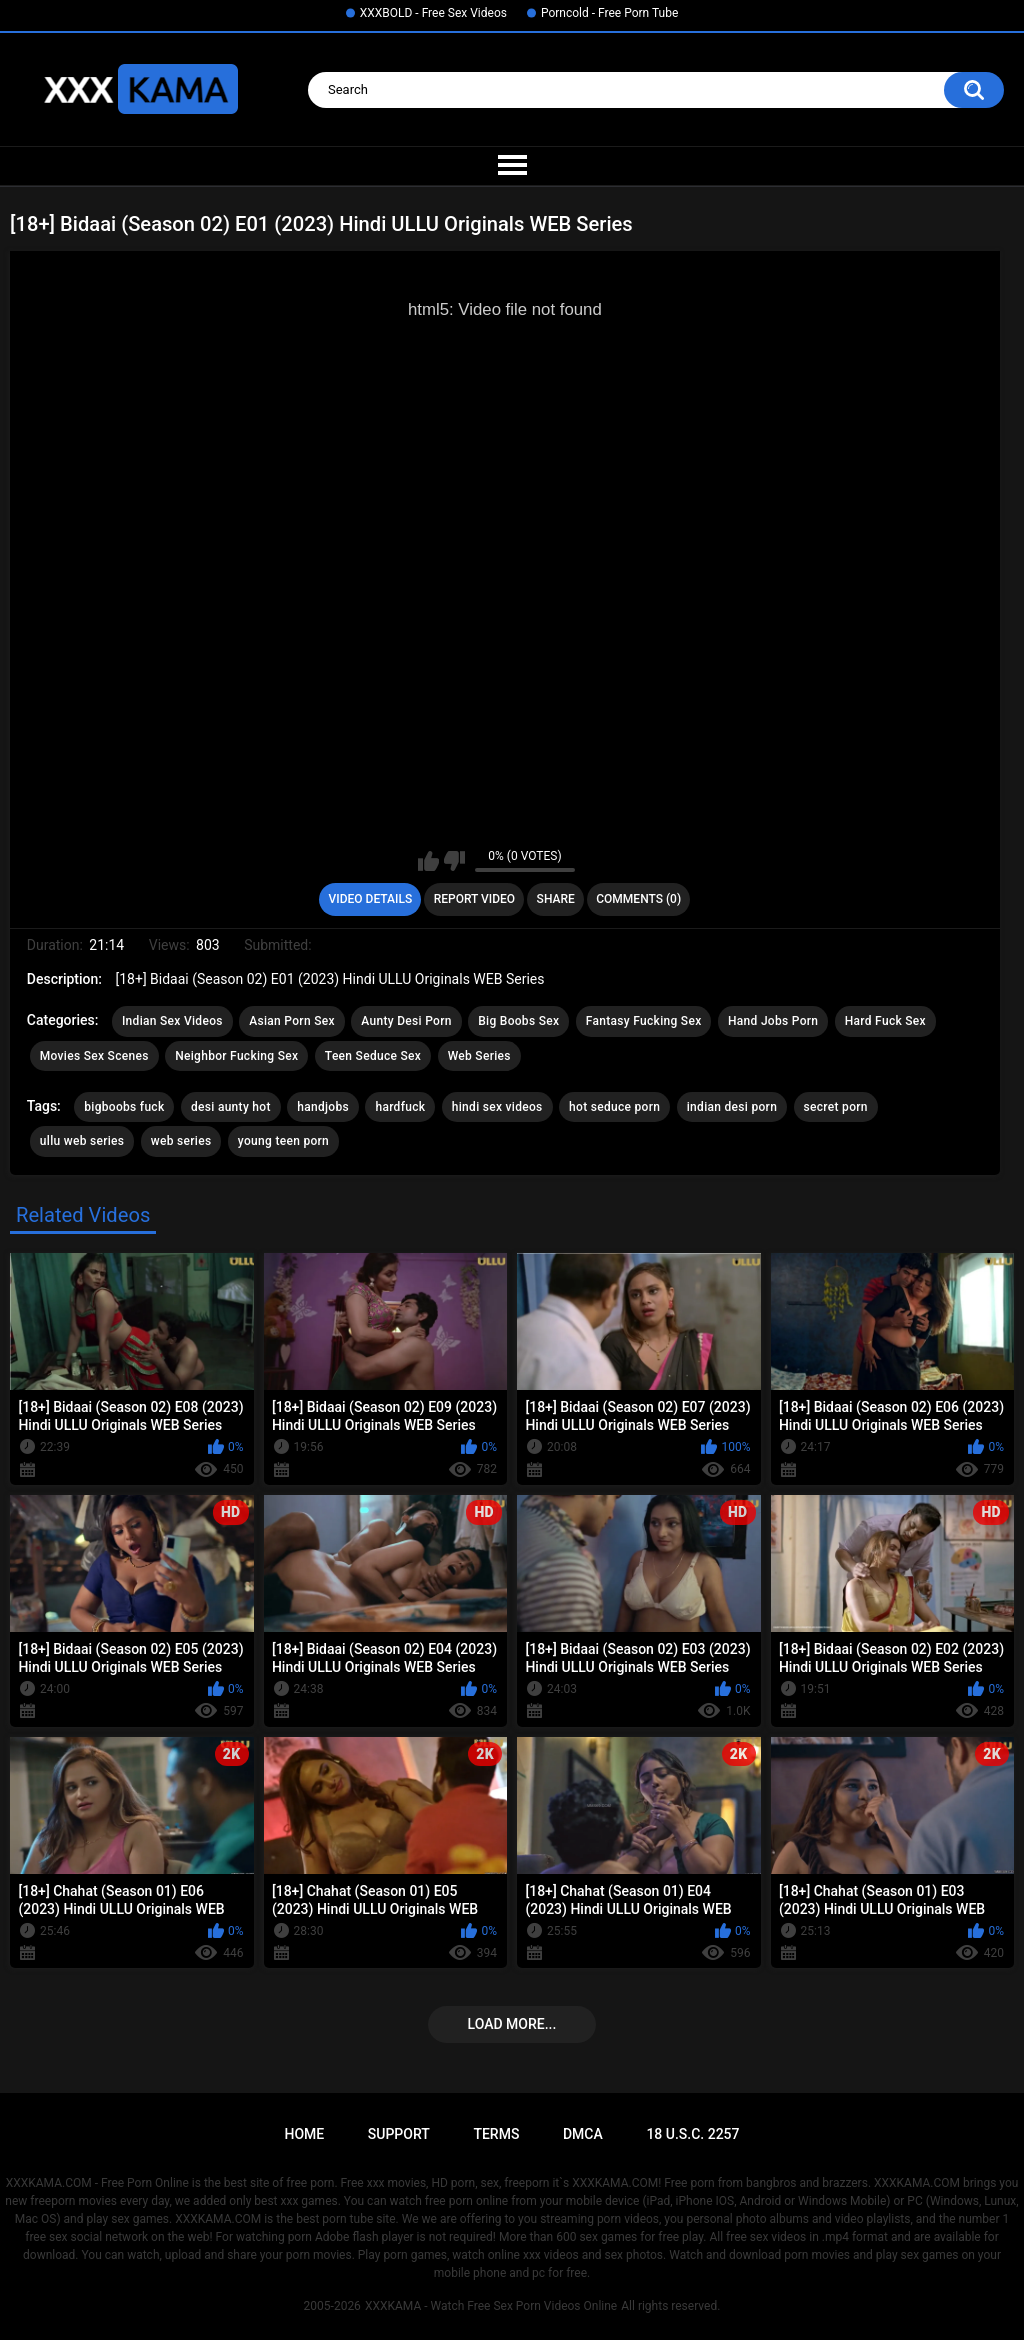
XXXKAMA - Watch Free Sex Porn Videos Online (491, 2306)
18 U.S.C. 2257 (692, 2134)
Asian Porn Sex (292, 1021)
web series (181, 1141)
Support (399, 2134)
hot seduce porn (614, 1107)
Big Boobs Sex (518, 1021)
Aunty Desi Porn (406, 1021)
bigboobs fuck (124, 1107)
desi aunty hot (231, 1107)
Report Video (474, 899)
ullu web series (82, 1141)
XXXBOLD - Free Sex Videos (433, 13)
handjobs (323, 1107)
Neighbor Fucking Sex (236, 1056)
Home (304, 2134)
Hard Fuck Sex (885, 1021)
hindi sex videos (497, 1107)
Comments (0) (638, 899)
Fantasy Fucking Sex (644, 1021)
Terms (496, 2134)
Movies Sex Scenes (94, 1056)
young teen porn (283, 1141)
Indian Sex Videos (172, 1021)
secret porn (836, 1107)
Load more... (512, 2024)
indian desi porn (732, 1107)
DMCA (583, 2134)
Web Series (479, 1056)
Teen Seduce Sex (373, 1056)
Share (556, 899)
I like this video (428, 861)
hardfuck (400, 1107)
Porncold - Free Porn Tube (609, 13)
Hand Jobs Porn (773, 1021)
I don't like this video (454, 861)
